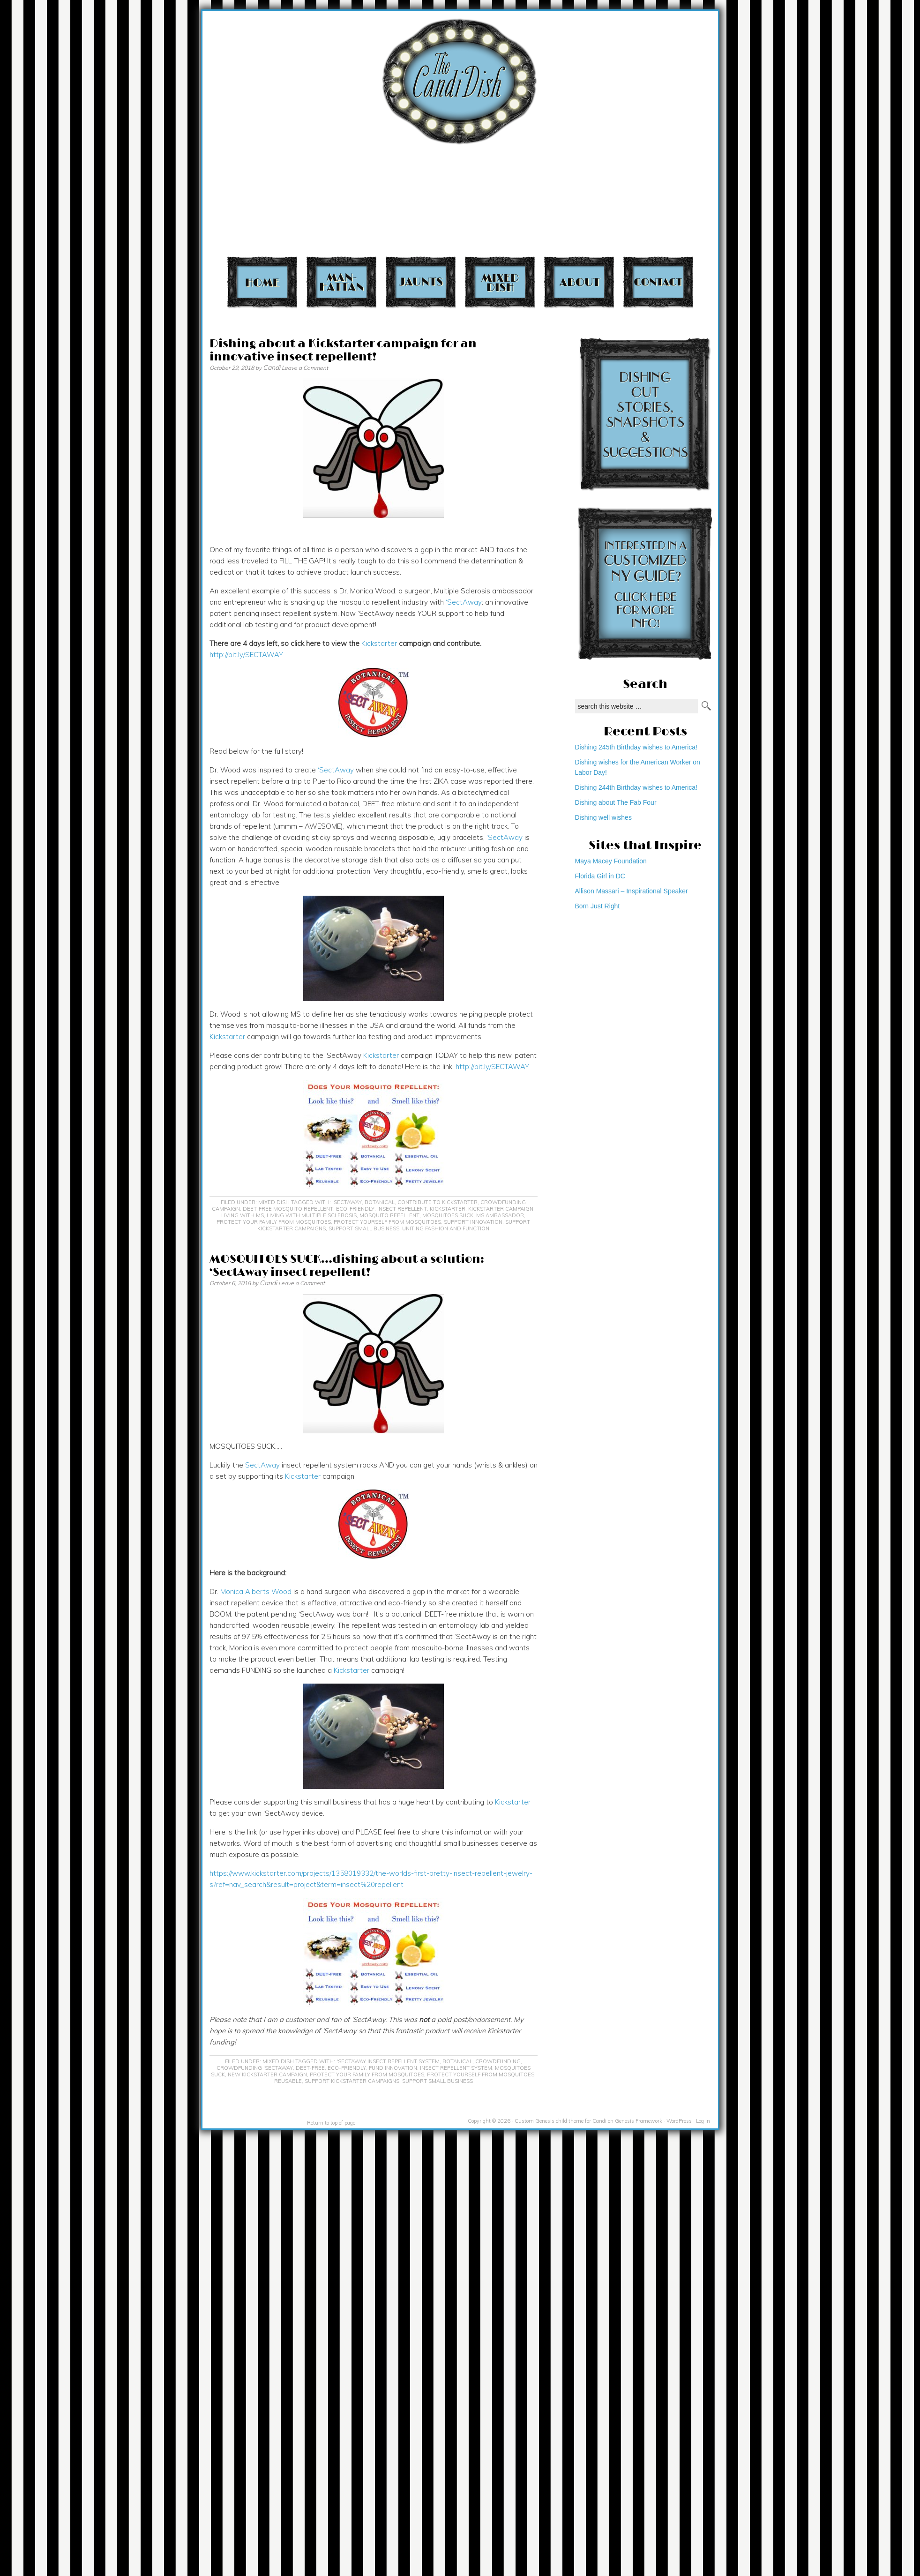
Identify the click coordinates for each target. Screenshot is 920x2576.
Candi (271, 367)
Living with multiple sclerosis (312, 1215)
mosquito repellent (389, 1215)
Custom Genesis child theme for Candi (560, 2121)
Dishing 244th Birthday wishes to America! (636, 787)
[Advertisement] (730, 131)
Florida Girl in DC (600, 876)
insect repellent (402, 1209)
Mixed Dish (500, 282)
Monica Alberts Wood (256, 1591)
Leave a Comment (305, 367)
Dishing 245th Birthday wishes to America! (636, 747)
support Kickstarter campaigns (352, 2081)
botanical (380, 1202)
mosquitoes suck (447, 1215)
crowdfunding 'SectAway (255, 2068)
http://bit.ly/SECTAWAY (246, 654)
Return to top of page (331, 2122)
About (579, 282)
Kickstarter (379, 643)
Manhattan (341, 282)
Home (262, 282)
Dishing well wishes (603, 817)
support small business (364, 1228)
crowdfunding (498, 2061)
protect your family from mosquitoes (274, 1222)
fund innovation (393, 2068)
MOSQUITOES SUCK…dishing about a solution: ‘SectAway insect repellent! (346, 1266)
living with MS (242, 1215)
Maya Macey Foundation (611, 861)
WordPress (679, 2121)
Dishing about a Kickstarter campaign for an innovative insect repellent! (343, 350)
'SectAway (347, 1202)
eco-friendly (355, 1209)
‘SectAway (464, 602)
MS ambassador (500, 1215)
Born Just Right (597, 906)
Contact (658, 282)
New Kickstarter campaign (267, 2074)
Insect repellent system (456, 2068)
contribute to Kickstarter (437, 1202)
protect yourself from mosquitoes (387, 1222)
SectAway (262, 1464)
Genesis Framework (638, 2121)
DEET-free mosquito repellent (288, 1209)
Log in (703, 2121)
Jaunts (421, 282)
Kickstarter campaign (500, 1209)
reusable (288, 2081)
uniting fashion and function (445, 1228)
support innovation (473, 1222)
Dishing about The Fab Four (616, 802)
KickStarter (447, 1209)
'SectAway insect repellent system (388, 2061)
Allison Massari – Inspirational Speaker (631, 891)
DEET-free (310, 2068)
